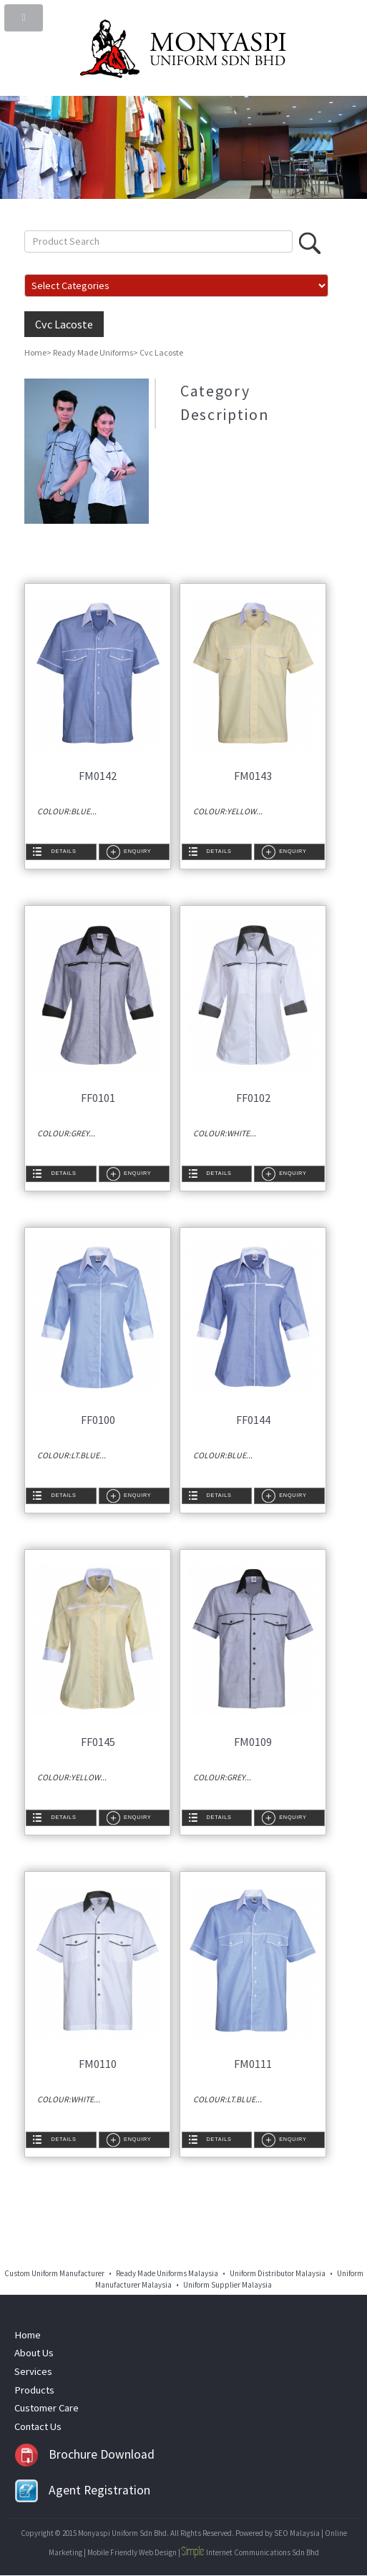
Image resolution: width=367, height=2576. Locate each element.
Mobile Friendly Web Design (132, 2552)
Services (33, 2371)
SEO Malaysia (297, 2533)
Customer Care (46, 2407)
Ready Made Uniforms (93, 352)
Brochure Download (85, 2454)
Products (34, 2390)
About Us (34, 2352)
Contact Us (38, 2426)
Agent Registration (82, 2490)
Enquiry (137, 851)
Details (63, 851)
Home (35, 352)
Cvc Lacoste (64, 324)
